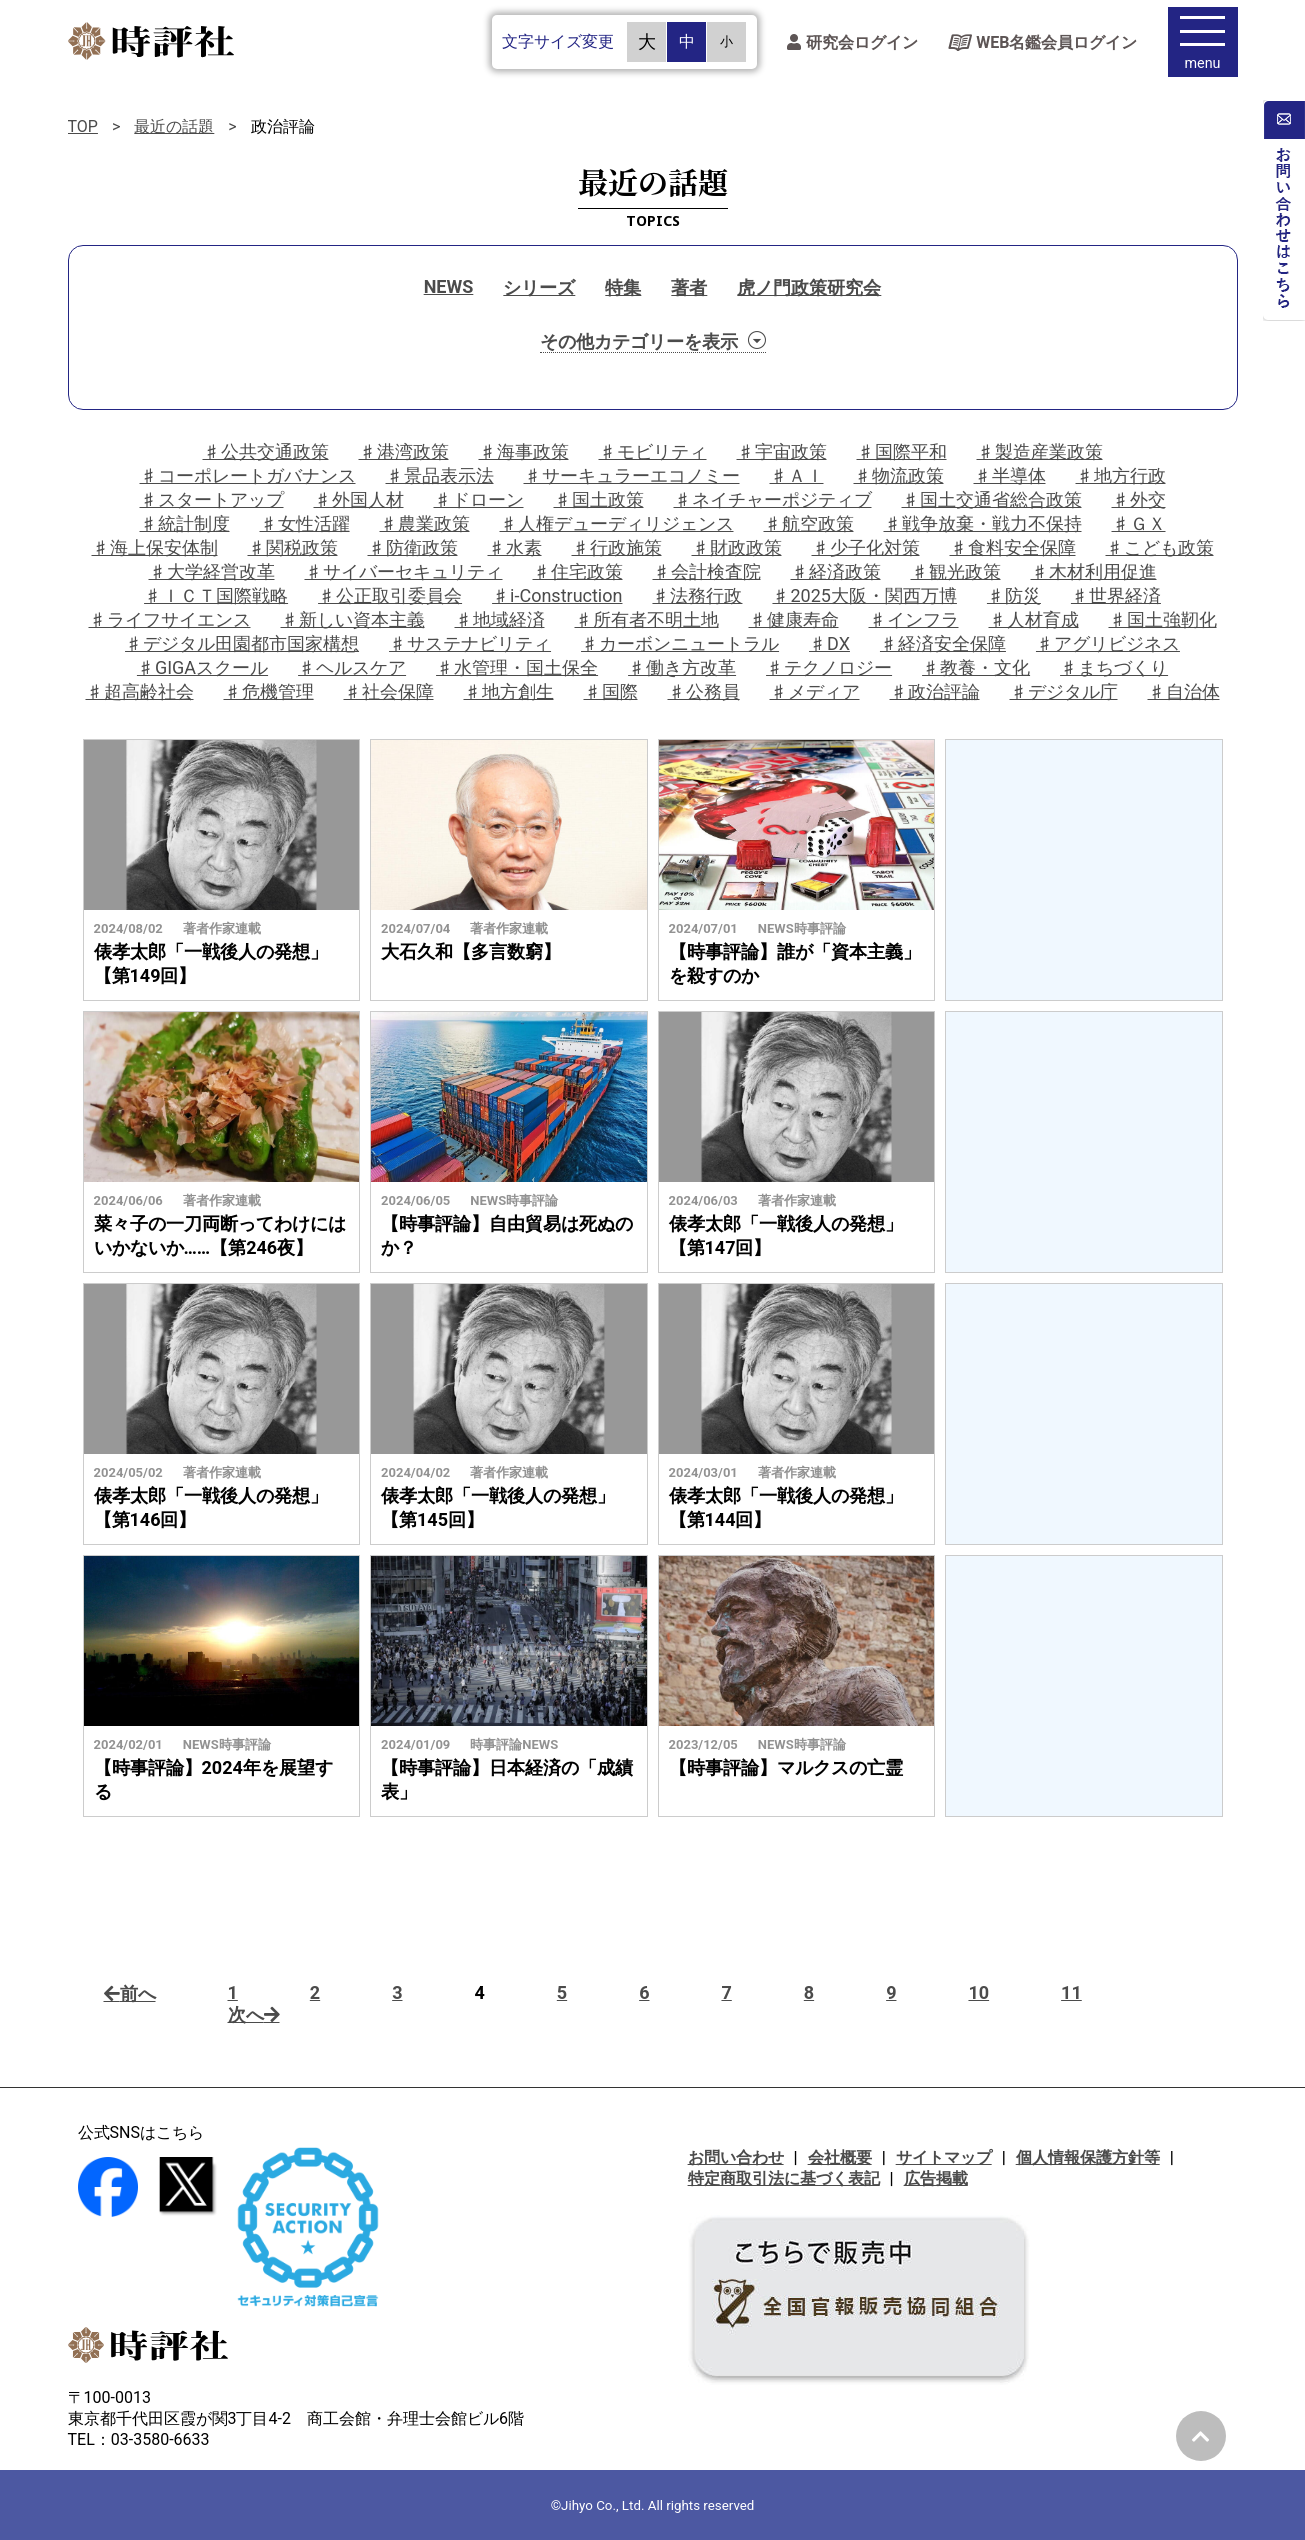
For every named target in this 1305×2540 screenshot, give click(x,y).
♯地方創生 (509, 691)
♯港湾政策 (404, 451)
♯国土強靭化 (1163, 619)
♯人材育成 (1034, 619)
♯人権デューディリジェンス (617, 523)
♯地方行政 (1121, 475)
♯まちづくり (1114, 667)
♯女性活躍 (305, 523)
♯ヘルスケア (352, 667)
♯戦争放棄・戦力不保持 (983, 523)
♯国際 (611, 691)
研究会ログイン (852, 45)
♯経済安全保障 (943, 643)
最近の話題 (174, 126)
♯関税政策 (293, 547)
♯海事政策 (524, 451)
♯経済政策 (836, 571)
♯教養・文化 (976, 667)
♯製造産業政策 (1040, 451)
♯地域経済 (500, 619)
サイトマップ (944, 2157)
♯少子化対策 (866, 547)
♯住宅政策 (578, 571)
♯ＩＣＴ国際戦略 (216, 595)
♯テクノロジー (829, 667)
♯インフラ (914, 619)
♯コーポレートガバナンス (248, 475)
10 (978, 1992)
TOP (83, 126)
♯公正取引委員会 (390, 595)
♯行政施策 (617, 547)
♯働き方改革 (682, 667)
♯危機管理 (269, 691)
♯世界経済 (1116, 595)
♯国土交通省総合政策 (992, 499)
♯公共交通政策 (266, 451)
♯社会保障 (389, 691)
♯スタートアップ (212, 499)
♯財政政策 (737, 547)
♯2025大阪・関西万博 (864, 595)
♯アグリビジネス (1108, 643)
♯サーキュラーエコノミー (632, 475)
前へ (130, 1993)
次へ (254, 2014)
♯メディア (815, 691)
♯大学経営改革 (212, 571)
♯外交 (1139, 499)
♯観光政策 (956, 571)
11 (1071, 1992)
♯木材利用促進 (1094, 571)
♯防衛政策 (413, 547)
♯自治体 (1184, 691)
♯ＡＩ (797, 475)
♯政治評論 (935, 691)
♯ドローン (479, 499)
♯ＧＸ (1139, 523)
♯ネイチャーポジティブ (773, 499)
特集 (623, 287)
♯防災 (1014, 595)
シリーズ (539, 287)
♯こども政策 (1160, 547)
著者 (689, 287)
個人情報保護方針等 (1088, 2157)
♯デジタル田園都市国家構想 (242, 643)
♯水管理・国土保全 (517, 667)
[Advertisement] (1084, 870)
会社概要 (840, 2157)
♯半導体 (1010, 475)
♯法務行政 (697, 595)
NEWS (449, 286)
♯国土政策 (599, 499)
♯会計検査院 (707, 571)
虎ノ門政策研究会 (809, 287)
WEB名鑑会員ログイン (1042, 45)
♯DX (829, 643)
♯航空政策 (809, 523)
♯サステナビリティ (470, 643)
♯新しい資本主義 (353, 619)
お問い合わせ (736, 2157)
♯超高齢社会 (140, 691)
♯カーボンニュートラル (680, 643)
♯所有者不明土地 (647, 619)
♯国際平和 (902, 451)
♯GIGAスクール (202, 667)
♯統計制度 (185, 523)
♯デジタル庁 (1064, 691)
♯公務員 (704, 691)
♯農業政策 (425, 523)
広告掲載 (936, 2178)
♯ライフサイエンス (170, 619)
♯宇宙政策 (782, 451)
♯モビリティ (653, 451)
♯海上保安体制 (155, 547)
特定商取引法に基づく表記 (784, 2178)
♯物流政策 (899, 475)
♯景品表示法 (440, 475)
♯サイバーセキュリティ (404, 571)
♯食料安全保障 (1013, 547)
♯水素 (515, 547)
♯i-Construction (557, 595)
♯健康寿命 (794, 619)
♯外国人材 (359, 499)
